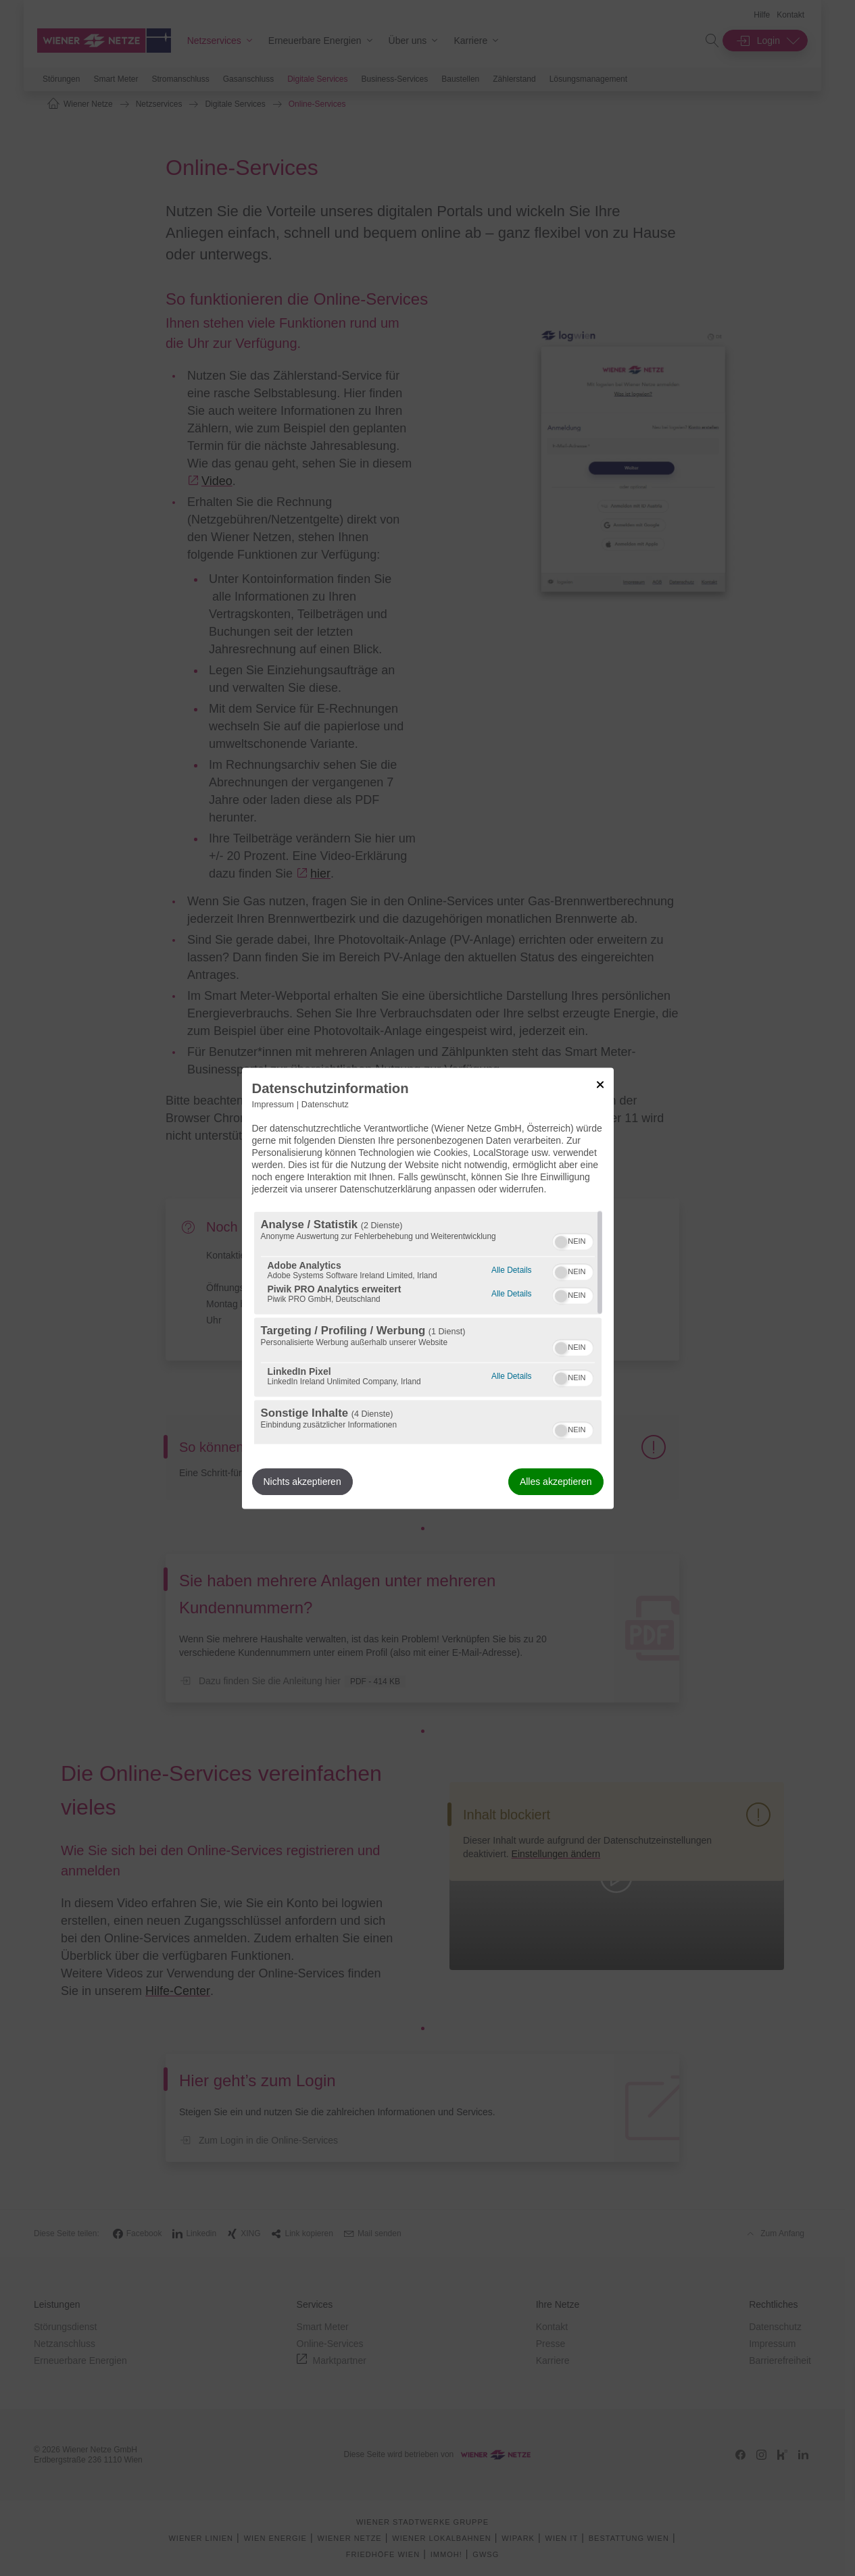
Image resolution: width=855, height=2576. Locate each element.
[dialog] (428, 1288)
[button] (561, 1242)
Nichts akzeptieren (302, 1481)
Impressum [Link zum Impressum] (273, 1104)
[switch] (573, 1240)
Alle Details (511, 1268)
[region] (428, 1327)
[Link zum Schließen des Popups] (600, 1084)
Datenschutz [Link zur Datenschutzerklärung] (325, 1104)
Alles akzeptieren (556, 1481)
